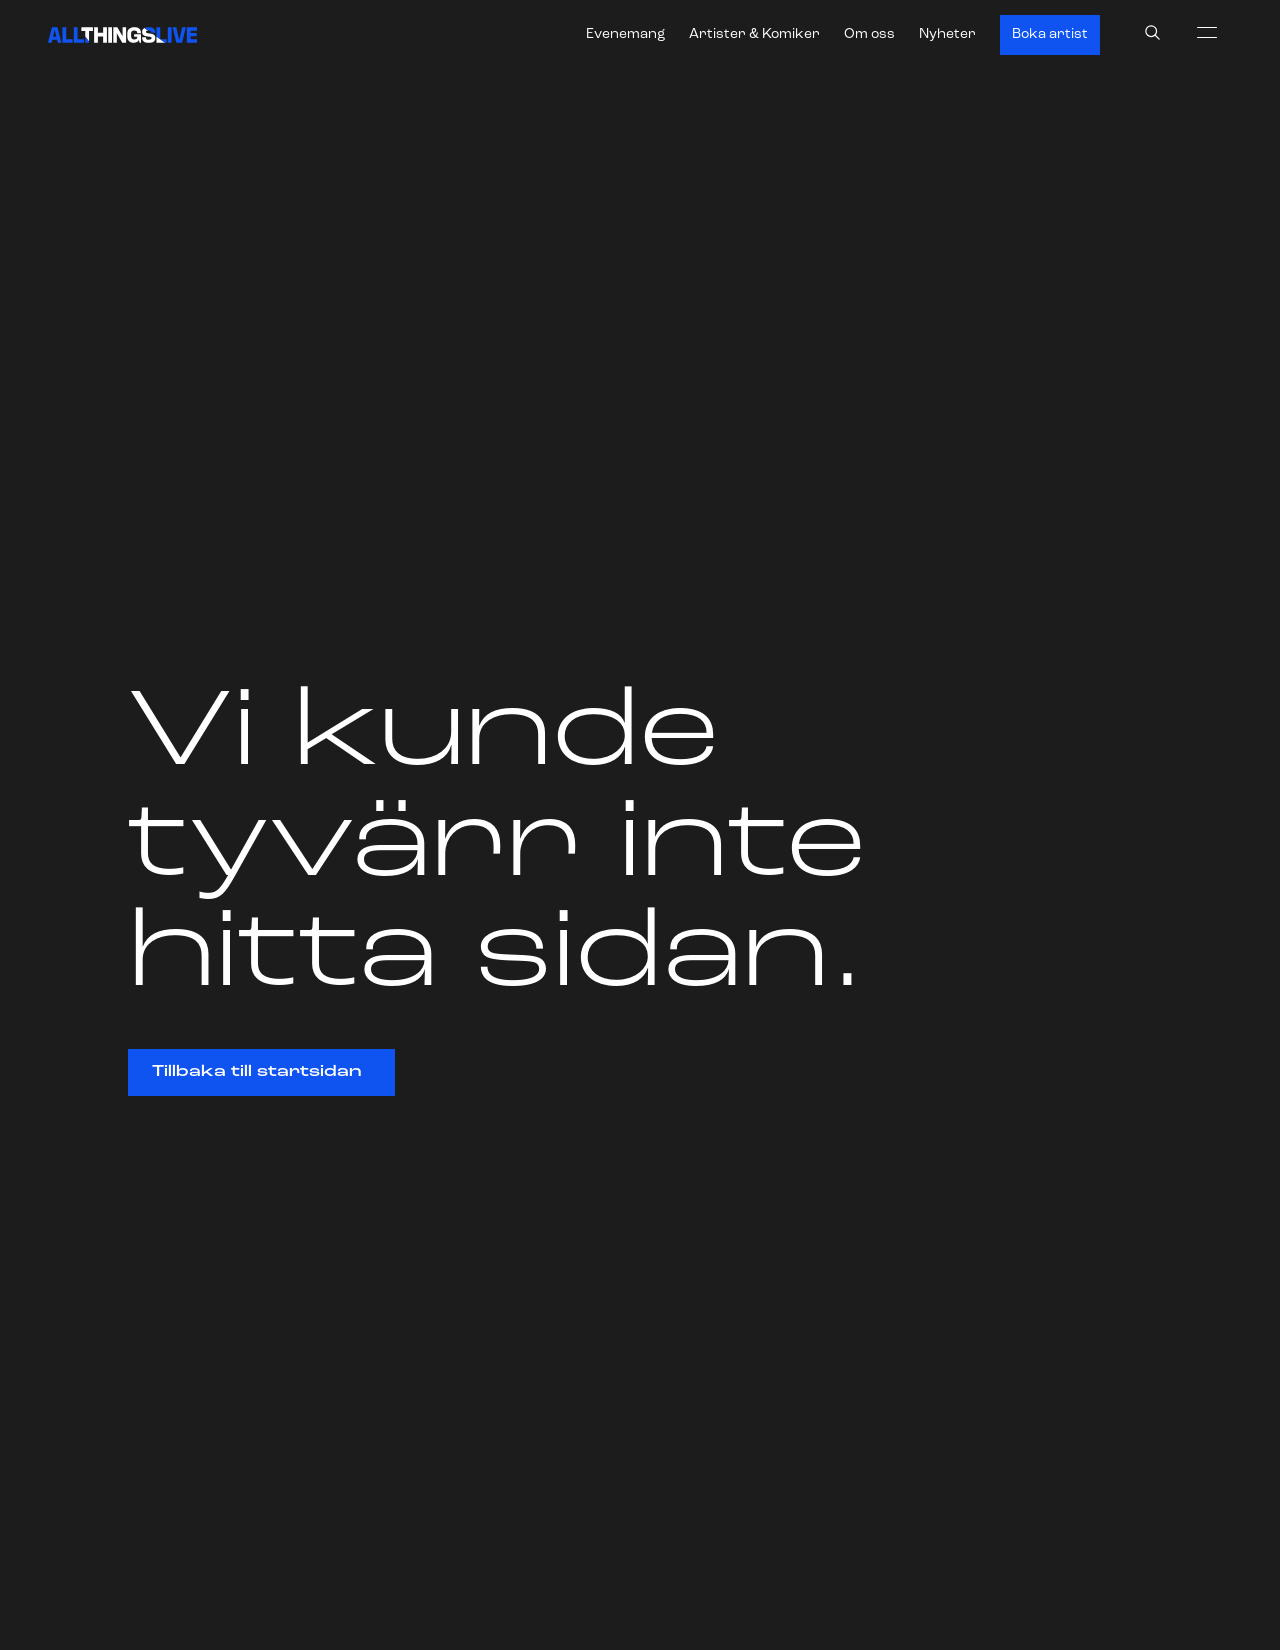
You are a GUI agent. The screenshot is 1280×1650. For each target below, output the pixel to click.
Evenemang (625, 34)
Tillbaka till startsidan (256, 1072)
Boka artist (1050, 34)
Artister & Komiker (754, 34)
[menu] (1207, 32)
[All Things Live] (122, 35)
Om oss (869, 34)
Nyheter (947, 34)
